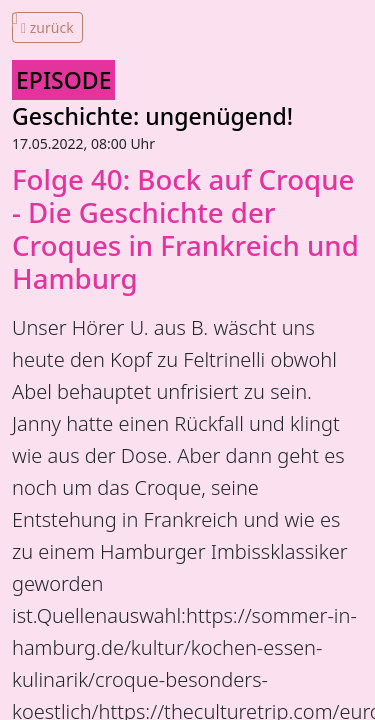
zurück (47, 27)
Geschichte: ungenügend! (152, 116)
